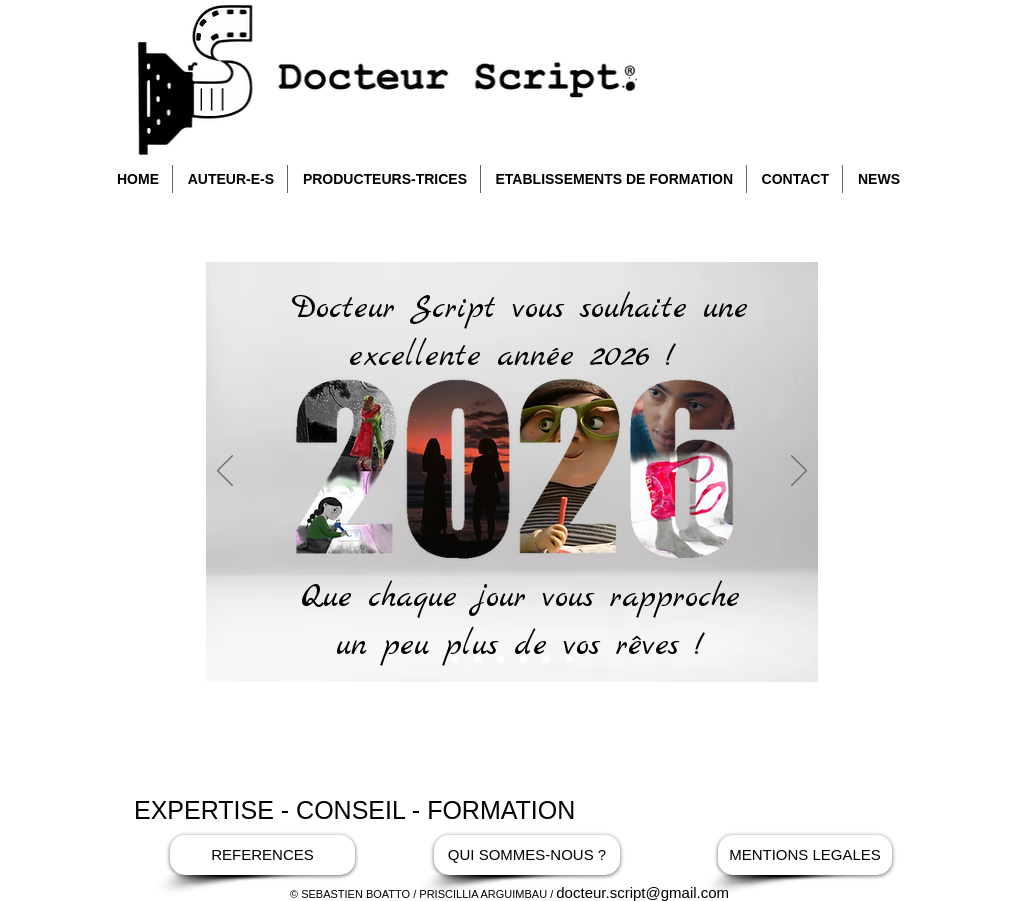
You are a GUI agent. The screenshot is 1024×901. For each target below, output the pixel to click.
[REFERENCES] (262, 855)
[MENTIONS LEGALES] (805, 855)
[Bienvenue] (477, 659)
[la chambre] (523, 659)
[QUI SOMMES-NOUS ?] (527, 855)
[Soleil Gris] (500, 659)
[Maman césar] (569, 659)
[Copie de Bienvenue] (454, 659)
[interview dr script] (546, 659)
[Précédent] (225, 472)
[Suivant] (799, 472)
